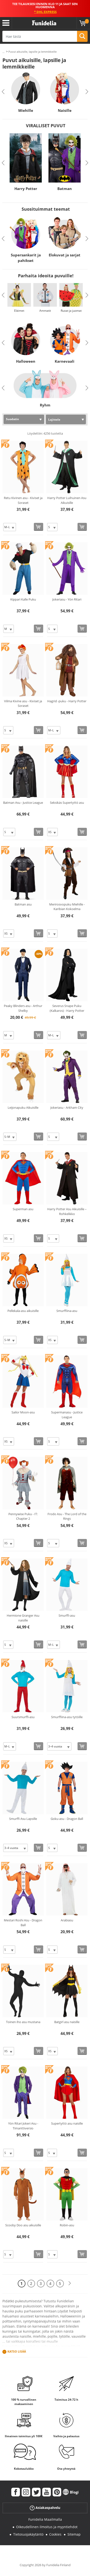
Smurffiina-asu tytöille (67, 1717)
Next (86, 91)
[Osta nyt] (38, 527)
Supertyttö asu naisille (67, 2123)
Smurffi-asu (67, 1615)
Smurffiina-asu (66, 1311)
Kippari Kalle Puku (23, 599)
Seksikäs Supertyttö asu (67, 802)
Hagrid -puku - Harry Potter (66, 701)
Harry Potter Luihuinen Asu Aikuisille (66, 500)
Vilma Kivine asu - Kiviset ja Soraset (23, 703)
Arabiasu (67, 1920)
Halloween (25, 361)
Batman (64, 188)
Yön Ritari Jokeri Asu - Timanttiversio (23, 2125)
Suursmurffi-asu (23, 1717)
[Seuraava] (69, 2283)
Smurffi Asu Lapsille (23, 1818)
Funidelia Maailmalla (45, 2519)
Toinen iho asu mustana (23, 2022)
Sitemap (74, 2534)
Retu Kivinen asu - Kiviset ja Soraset (23, 500)
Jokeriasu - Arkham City (66, 1107)
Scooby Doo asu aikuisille (23, 2225)
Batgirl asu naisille (66, 2022)
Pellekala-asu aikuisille (23, 1311)
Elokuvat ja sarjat (64, 255)
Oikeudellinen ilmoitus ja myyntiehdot (47, 2527)
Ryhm (45, 405)
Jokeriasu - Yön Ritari (66, 599)
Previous (3, 91)
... (3, 52)
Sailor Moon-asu (23, 1412)
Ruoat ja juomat (71, 311)
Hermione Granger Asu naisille (23, 1617)
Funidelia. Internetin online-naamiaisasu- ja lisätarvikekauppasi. (44, 23)
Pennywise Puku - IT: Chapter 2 (23, 1516)
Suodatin (12, 419)
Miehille (25, 110)
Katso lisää (16, 2351)
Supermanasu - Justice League (67, 1414)
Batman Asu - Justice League (23, 802)
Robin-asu (67, 2225)
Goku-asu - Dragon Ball (67, 1818)
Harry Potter (25, 188)
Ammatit (45, 311)
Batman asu (23, 904)
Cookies (55, 2534)
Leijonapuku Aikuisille (23, 1107)
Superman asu (23, 1209)
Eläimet (19, 311)
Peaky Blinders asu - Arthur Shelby (23, 1008)
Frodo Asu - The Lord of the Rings (67, 1516)
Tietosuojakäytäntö (28, 2534)
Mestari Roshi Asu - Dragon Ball (23, 1922)
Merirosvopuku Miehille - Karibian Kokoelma (67, 906)
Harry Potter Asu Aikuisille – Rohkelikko (67, 1211)
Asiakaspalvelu (45, 2507)
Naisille (65, 110)
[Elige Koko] (9, 527)
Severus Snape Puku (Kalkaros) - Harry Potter (67, 1008)
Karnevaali (64, 361)
